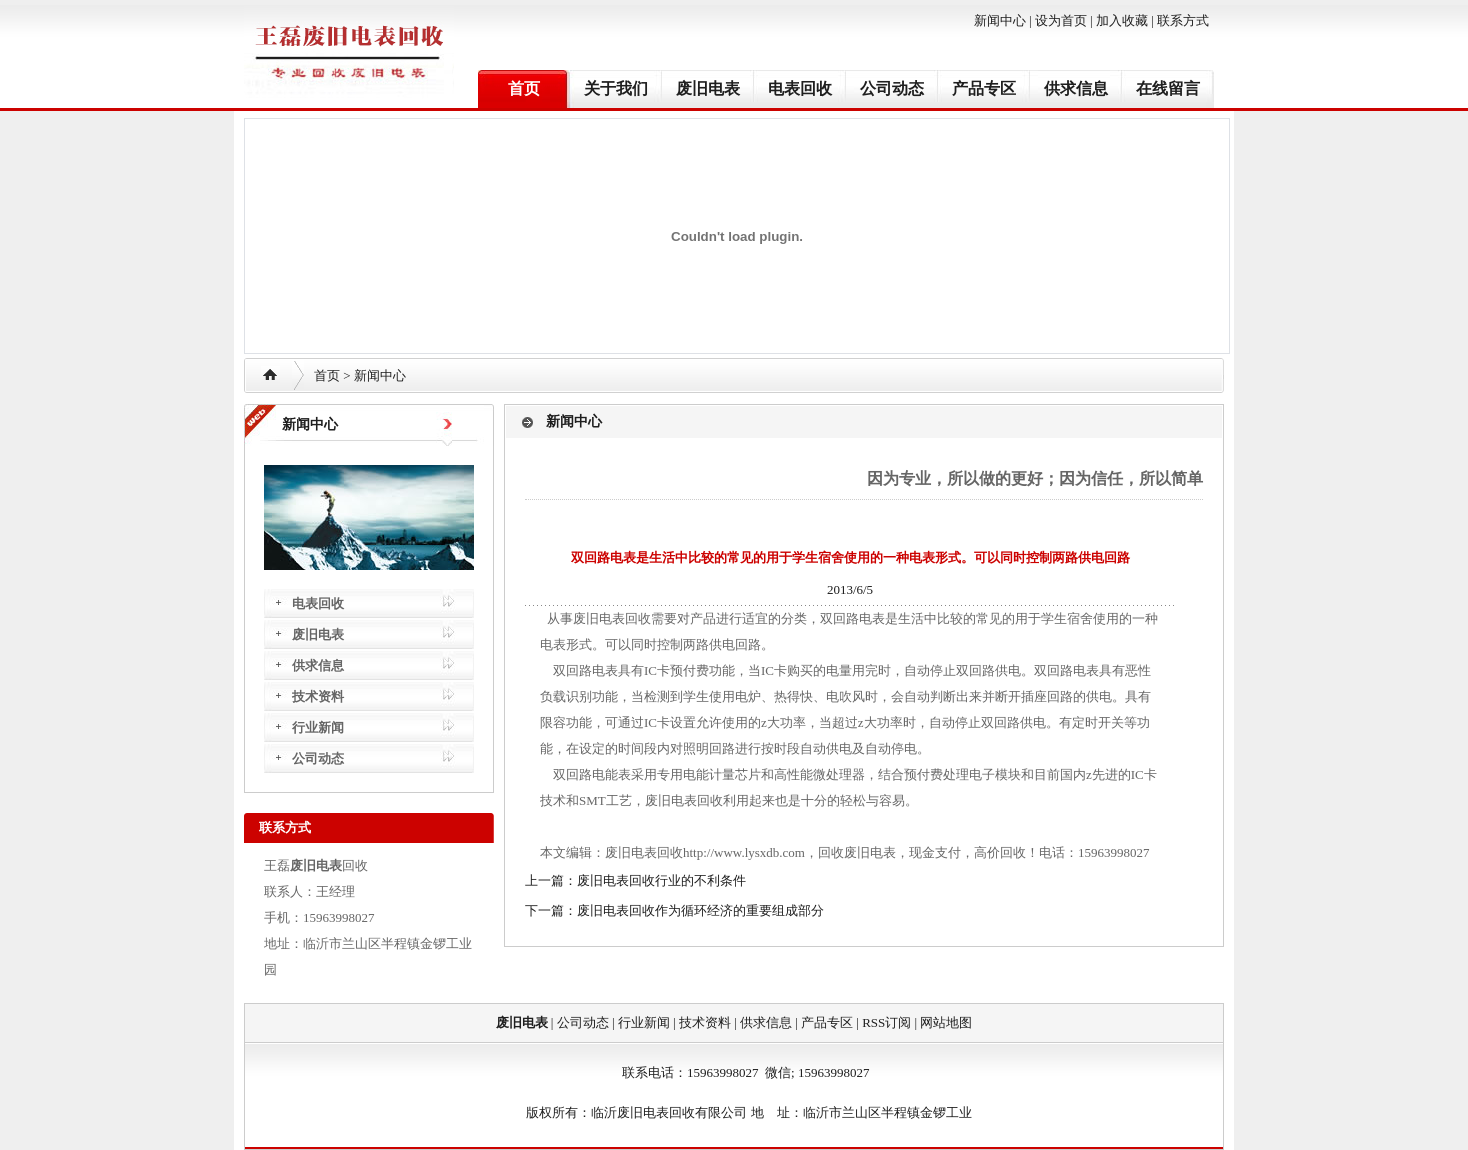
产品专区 (984, 88)
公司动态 (892, 88)
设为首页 (1061, 20)
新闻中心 (1000, 20)
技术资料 (318, 696)
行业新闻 (318, 727)
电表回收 (800, 88)
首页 (524, 88)
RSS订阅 (886, 1022)
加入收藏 (1122, 20)
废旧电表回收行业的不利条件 (661, 880)
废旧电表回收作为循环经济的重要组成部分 (700, 910)
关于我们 (616, 88)
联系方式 (1183, 20)
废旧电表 (708, 88)
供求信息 (1076, 88)
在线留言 (1168, 88)
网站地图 (946, 1022)
